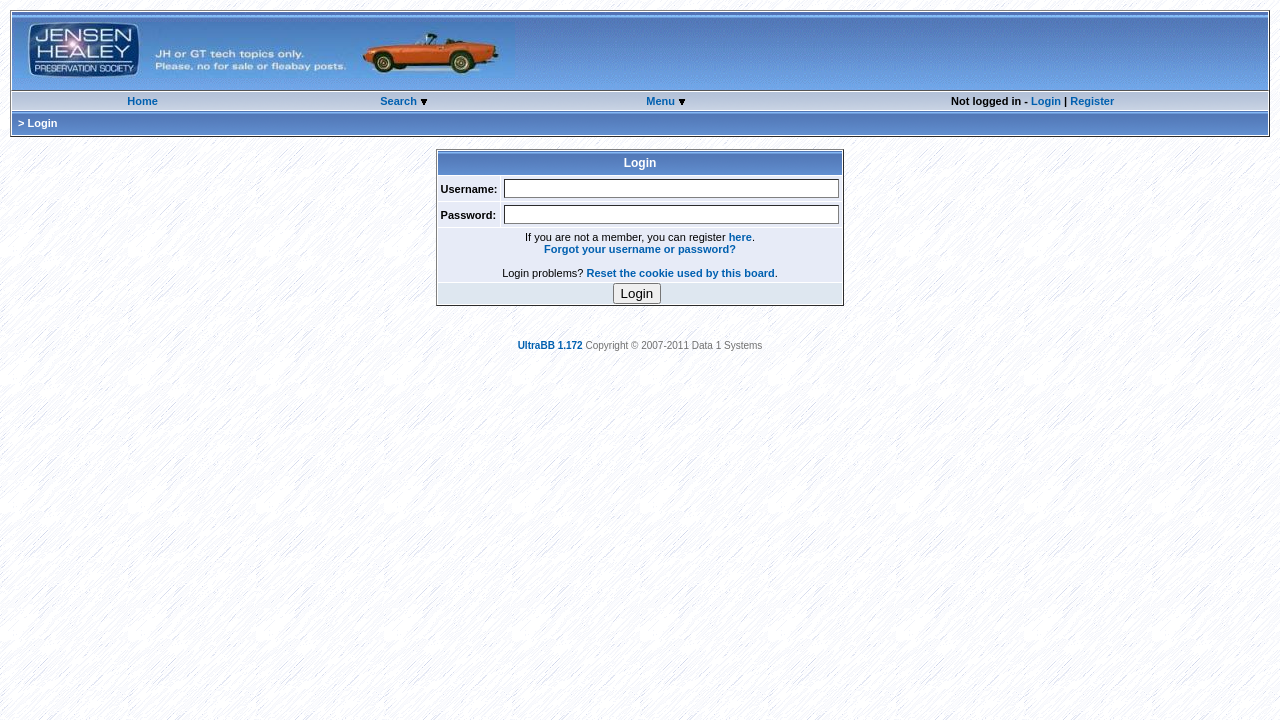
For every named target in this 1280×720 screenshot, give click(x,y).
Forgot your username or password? (640, 249)
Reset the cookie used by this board (681, 273)
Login (1046, 101)
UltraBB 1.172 (550, 345)
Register (1092, 101)
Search (400, 101)
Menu (662, 101)
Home (142, 101)
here (740, 237)
